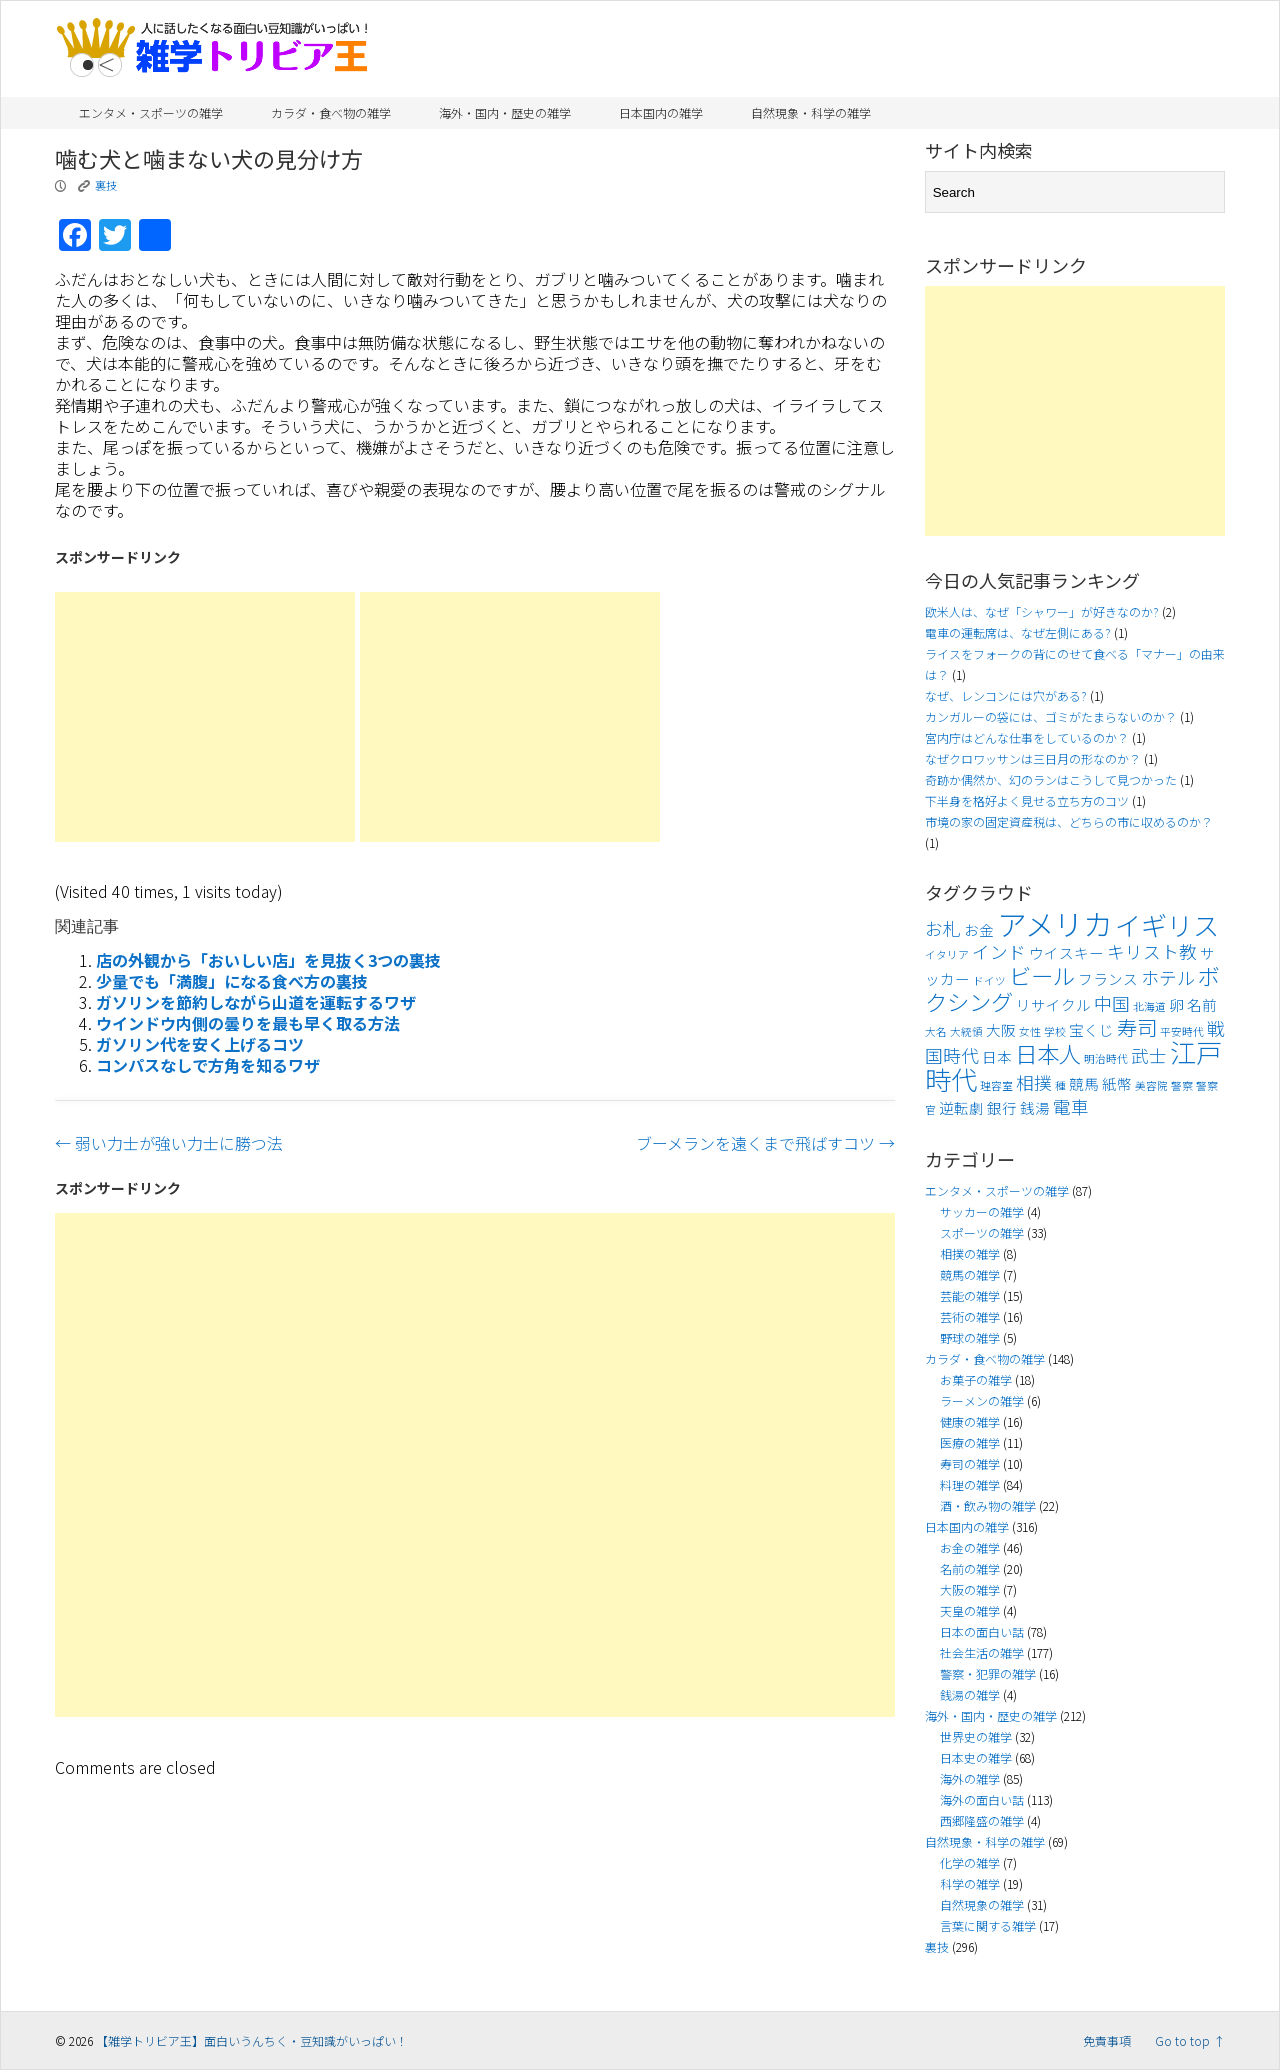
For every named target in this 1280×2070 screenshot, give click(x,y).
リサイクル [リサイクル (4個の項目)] (1053, 1004)
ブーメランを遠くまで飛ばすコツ (765, 1143)
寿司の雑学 (970, 1463)
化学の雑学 (970, 1862)
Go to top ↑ (1190, 2040)
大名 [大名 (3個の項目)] (936, 1031)
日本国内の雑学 (661, 112)
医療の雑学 (970, 1442)
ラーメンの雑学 (982, 1400)
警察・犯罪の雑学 (988, 1673)
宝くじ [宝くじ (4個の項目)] (1091, 1029)
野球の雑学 (970, 1337)
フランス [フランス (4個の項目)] (1108, 978)
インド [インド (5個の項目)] (999, 951)
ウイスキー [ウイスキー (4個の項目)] (1066, 952)
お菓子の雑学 (976, 1379)
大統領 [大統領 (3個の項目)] (966, 1031)
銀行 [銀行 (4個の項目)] (1002, 1107)
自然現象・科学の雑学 (811, 112)
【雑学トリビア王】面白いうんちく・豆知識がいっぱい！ (252, 2040)
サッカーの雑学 (982, 1211)
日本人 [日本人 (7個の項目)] (1048, 1053)
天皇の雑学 (970, 1610)
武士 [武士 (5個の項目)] (1149, 1055)
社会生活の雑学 (982, 1652)
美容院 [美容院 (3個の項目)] (1151, 1085)
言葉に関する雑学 (988, 1925)
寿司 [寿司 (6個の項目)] (1137, 1027)
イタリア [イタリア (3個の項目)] (947, 954)
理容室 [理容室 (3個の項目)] (996, 1085)
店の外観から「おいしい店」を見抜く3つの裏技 (268, 960)
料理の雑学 (970, 1484)
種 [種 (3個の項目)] (1060, 1085)
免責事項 (1107, 2040)
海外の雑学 (970, 1778)
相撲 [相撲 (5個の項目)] (1034, 1082)
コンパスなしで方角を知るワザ (208, 1065)
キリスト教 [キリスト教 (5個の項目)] (1152, 951)
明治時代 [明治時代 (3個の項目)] (1106, 1058)
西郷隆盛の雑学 (982, 1820)
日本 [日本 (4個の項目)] (997, 1056)
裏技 (106, 185)
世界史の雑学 (976, 1736)
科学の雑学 (970, 1883)
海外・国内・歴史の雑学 (505, 112)
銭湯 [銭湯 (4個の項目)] (1035, 1107)
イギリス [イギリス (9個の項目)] (1167, 925)
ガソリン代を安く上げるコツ (200, 1044)
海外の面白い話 (982, 1799)
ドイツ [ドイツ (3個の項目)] (989, 980)
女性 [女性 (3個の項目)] (1030, 1031)
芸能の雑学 (970, 1295)
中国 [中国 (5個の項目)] (1112, 1003)
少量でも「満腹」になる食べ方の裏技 (232, 981)
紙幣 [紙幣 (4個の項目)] (1117, 1083)
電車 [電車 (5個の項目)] (1071, 1106)
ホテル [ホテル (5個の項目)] (1168, 977)
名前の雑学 (970, 1568)
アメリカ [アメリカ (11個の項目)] (1054, 923)
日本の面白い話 (982, 1631)
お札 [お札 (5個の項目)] (943, 928)
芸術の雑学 (970, 1316)
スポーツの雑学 (982, 1232)
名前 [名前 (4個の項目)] (1202, 1004)
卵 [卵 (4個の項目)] (1176, 1004)
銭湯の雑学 (970, 1694)
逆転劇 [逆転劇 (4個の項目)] (961, 1107)
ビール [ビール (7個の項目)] (1042, 975)
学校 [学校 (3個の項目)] (1055, 1031)
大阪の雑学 (970, 1589)
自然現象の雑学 (982, 1904)
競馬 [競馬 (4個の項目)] (1084, 1083)
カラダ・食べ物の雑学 (331, 112)
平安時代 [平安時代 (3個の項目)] (1182, 1031)
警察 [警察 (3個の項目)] (1182, 1085)
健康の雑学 (970, 1421)
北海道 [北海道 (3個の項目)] (1149, 1006)
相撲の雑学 (970, 1253)
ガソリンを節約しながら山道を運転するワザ (256, 1002)
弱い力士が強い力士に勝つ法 (169, 1143)
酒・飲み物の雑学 (988, 1505)
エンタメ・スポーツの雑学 (151, 112)
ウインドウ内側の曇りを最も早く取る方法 (248, 1023)
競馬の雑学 (970, 1274)
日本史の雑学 (976, 1757)
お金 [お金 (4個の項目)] (979, 929)
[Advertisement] (205, 717)
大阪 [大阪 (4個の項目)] (1001, 1029)
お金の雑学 (970, 1547)
